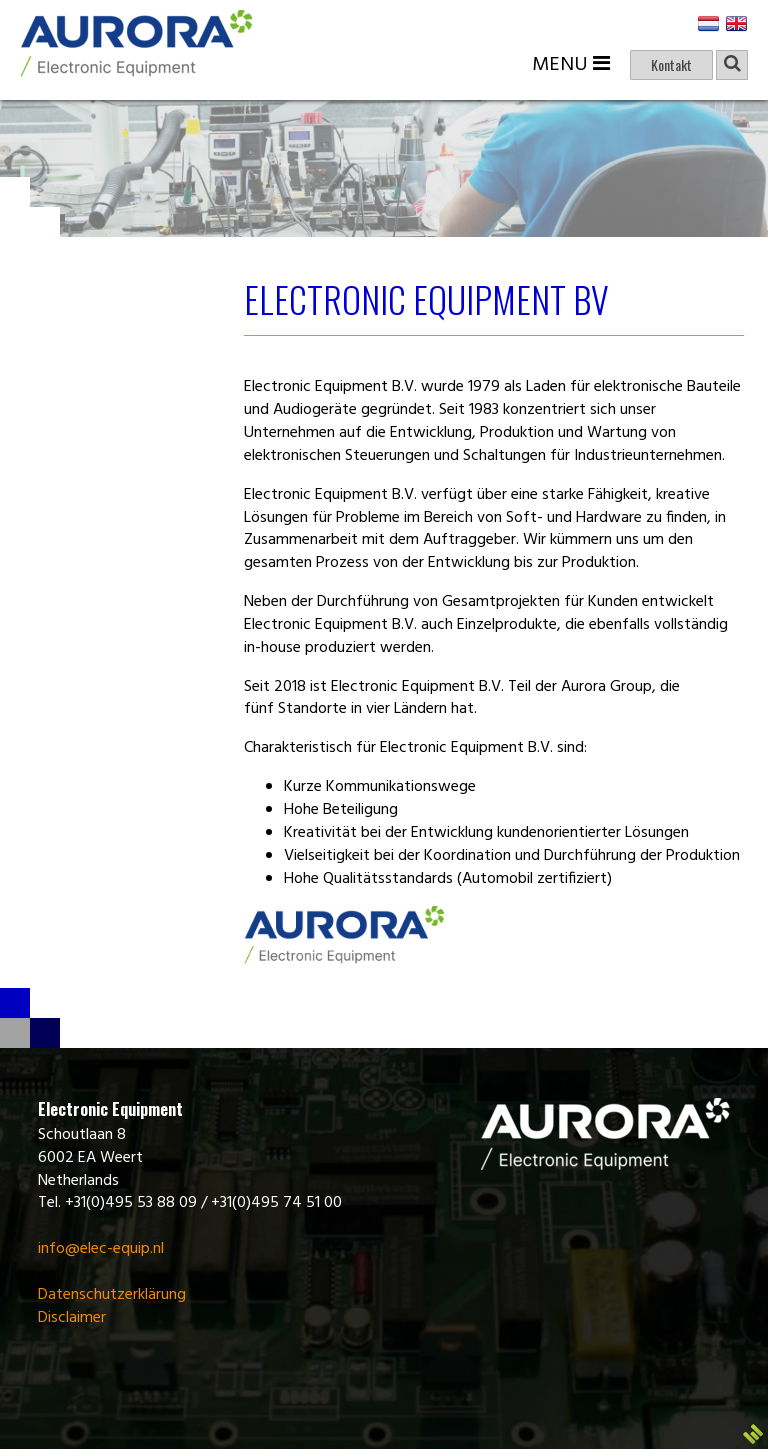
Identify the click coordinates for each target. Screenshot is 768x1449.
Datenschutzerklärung (112, 1295)
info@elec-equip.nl (101, 1249)
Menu (571, 65)
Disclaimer (72, 1318)
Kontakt (671, 64)
